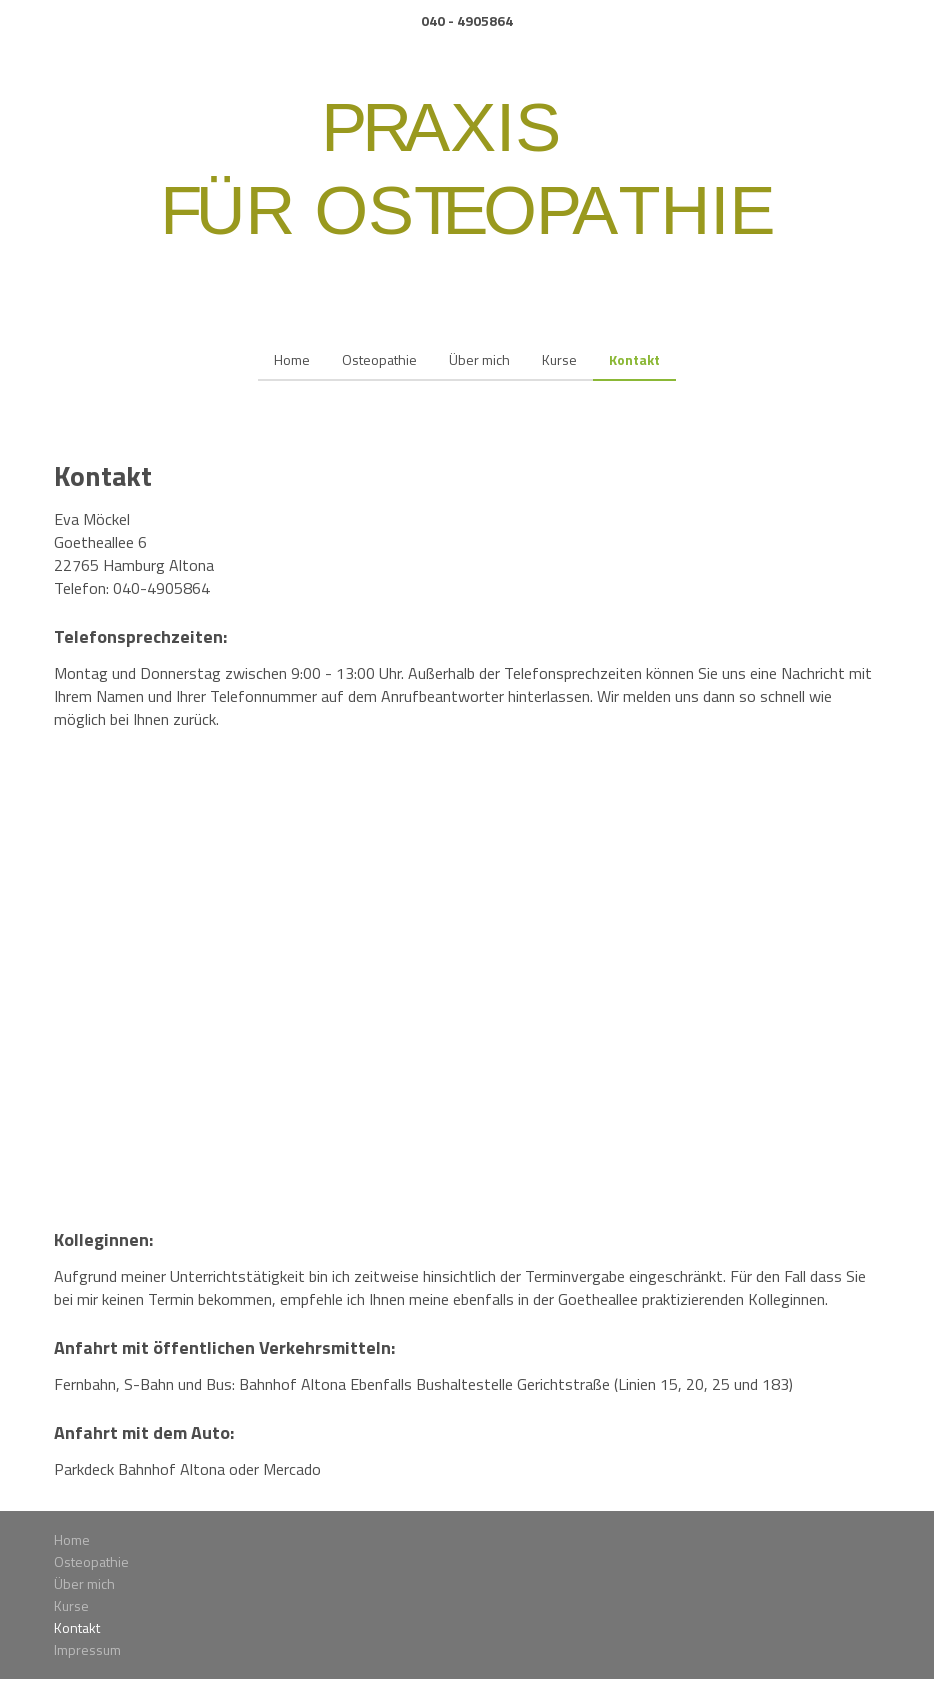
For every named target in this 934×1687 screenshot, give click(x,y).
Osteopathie (379, 359)
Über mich (479, 359)
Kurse (559, 359)
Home (292, 359)
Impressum (87, 1648)
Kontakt (634, 359)
